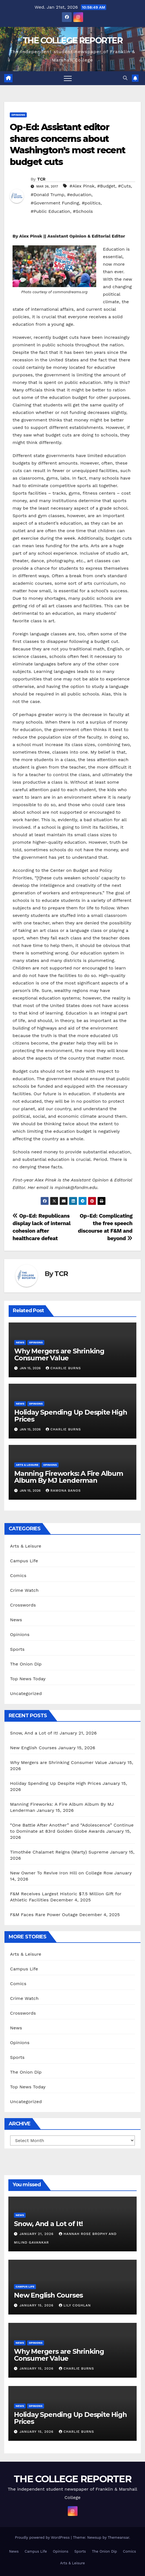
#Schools (83, 211)
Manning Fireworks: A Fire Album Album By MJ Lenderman (68, 1476)
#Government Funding (55, 203)
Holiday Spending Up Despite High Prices (70, 1415)
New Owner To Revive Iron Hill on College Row (61, 1873)
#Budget (106, 186)
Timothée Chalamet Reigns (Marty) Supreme (59, 1852)
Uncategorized (26, 1693)
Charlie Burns (63, 1368)
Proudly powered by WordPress (43, 2537)
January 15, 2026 (37, 2305)
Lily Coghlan (75, 2305)
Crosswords (23, 1605)
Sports (17, 1649)
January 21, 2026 (37, 2234)
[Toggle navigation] (67, 78)
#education (79, 194)
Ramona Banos (63, 1490)
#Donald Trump (47, 194)
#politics (91, 203)
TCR (41, 179)
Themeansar (118, 2537)
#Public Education (50, 211)
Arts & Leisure (27, 1464)
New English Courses (33, 1747)
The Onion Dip (26, 1664)
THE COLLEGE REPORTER (72, 40)
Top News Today (28, 1678)
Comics (18, 1575)
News (20, 1342)
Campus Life (24, 1560)
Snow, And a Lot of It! (34, 1733)
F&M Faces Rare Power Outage (44, 1914)
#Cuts (124, 186)
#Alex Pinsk (82, 186)
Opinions (18, 114)
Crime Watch (24, 1590)
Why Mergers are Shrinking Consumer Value (59, 1354)
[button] (125, 78)
